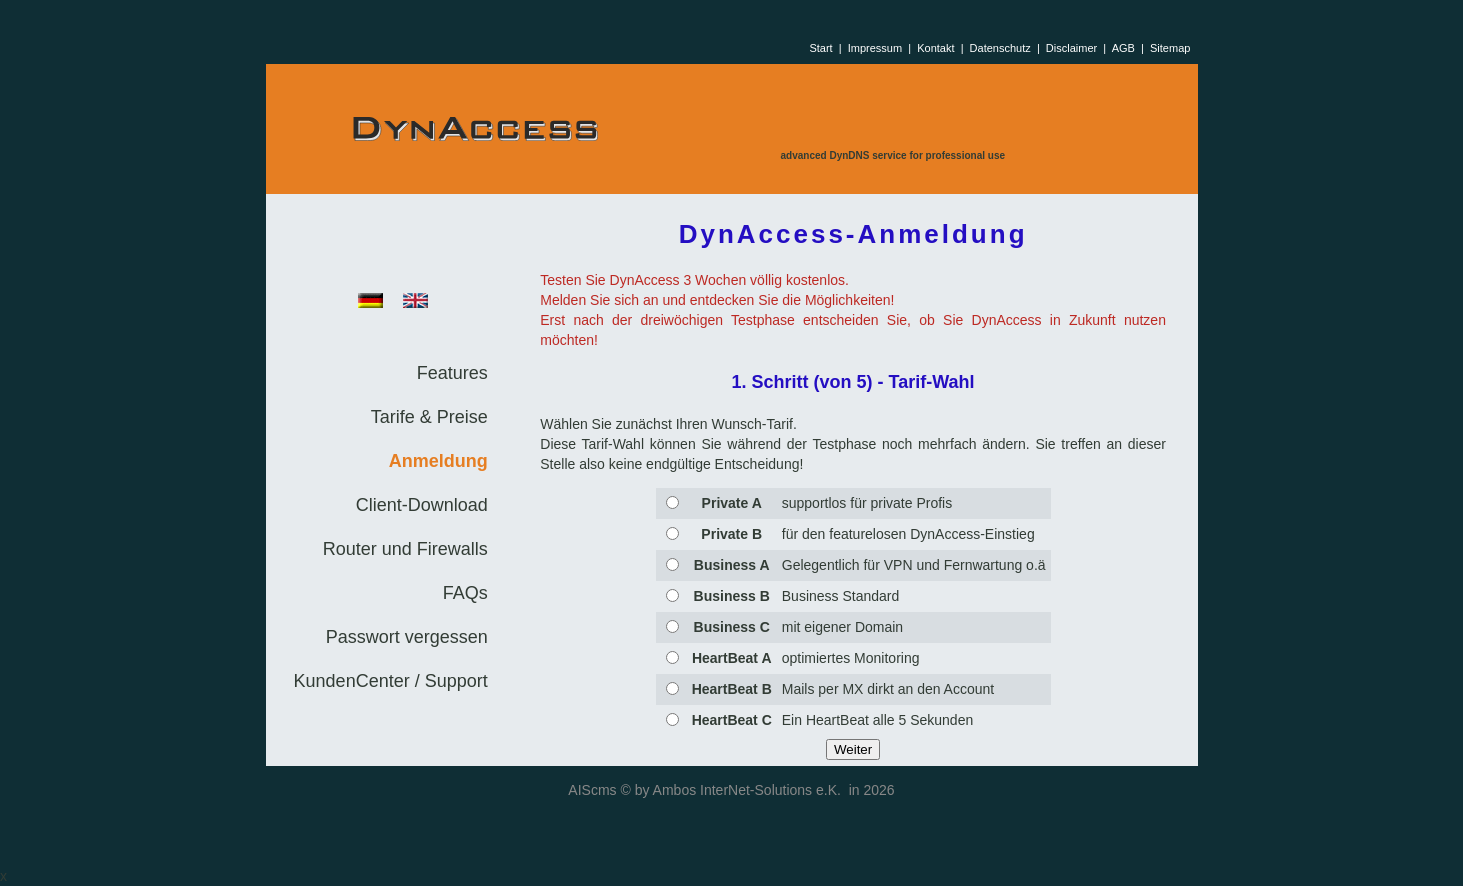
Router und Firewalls (405, 549)
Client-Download (422, 505)
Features (452, 373)
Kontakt (935, 48)
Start (820, 48)
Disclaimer (1071, 48)
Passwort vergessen (407, 637)
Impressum (875, 48)
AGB (1123, 48)
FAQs (465, 593)
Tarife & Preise (429, 417)
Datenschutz (1000, 48)
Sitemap (1170, 48)
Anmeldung (438, 461)
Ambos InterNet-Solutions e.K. (747, 790)
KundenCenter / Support (391, 681)
